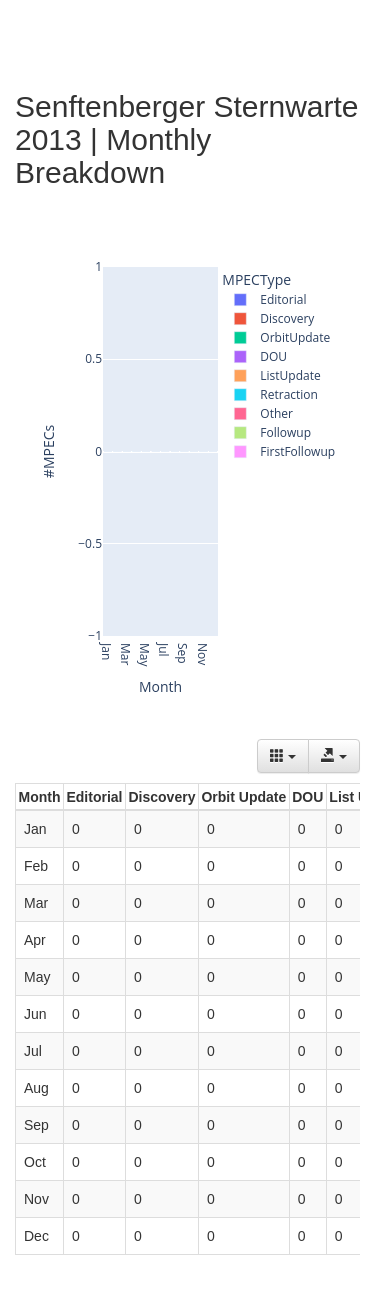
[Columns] (283, 756)
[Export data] (334, 756)
